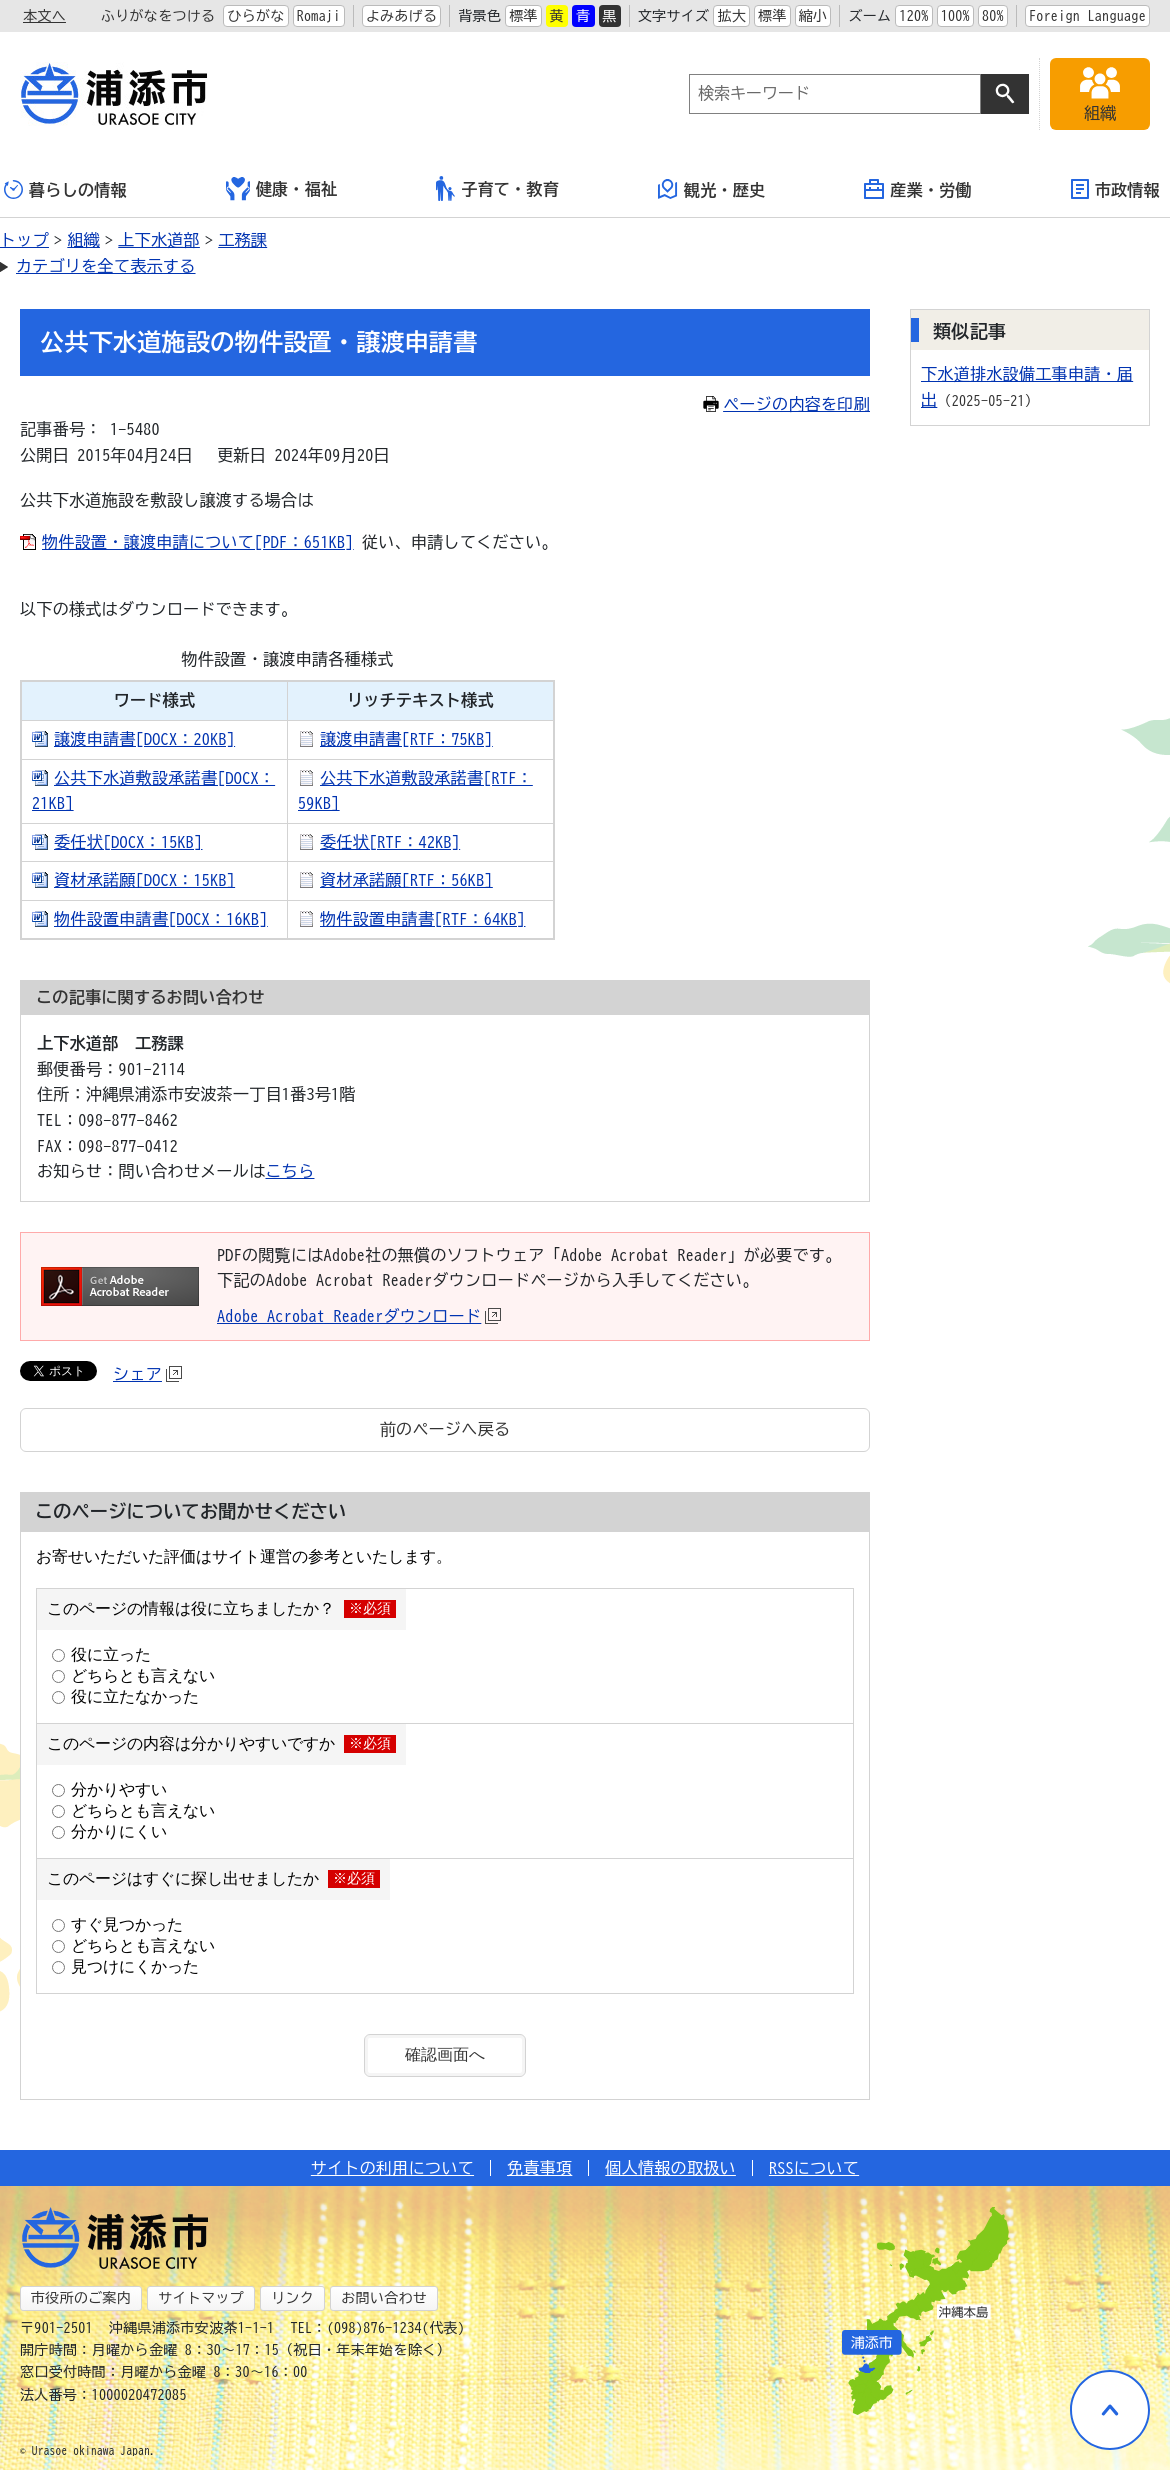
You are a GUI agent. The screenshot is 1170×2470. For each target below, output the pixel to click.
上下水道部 (159, 240)
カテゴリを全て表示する (106, 266)
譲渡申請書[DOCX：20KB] (144, 739)
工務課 (242, 240)
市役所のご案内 (81, 2298)
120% (913, 16)
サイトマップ (201, 2298)
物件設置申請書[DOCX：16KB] (161, 919)
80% (993, 16)
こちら (290, 1171)
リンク (292, 2298)
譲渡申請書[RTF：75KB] (406, 739)
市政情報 (1115, 189)
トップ (24, 240)
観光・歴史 (712, 189)
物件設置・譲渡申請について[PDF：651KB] (198, 542)
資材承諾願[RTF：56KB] (406, 880)
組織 (83, 240)
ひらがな (255, 16)
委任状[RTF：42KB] (390, 842)
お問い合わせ (384, 2298)
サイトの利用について (392, 2168)
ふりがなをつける (158, 16)
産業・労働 (918, 189)
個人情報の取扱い (670, 2168)
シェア (147, 1374)
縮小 (813, 16)
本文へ (44, 16)
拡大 (731, 16)
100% (955, 16)
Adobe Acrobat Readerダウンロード (359, 1316)
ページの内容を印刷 (786, 404)
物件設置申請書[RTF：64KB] (422, 919)
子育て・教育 (497, 188)
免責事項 (539, 2168)
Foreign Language (1087, 16)
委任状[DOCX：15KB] (128, 842)
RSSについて (814, 2168)
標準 (523, 16)
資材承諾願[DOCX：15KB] (144, 880)
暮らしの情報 (65, 189)
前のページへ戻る (445, 1429)
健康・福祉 (282, 189)
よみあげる (402, 16)
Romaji (319, 16)
